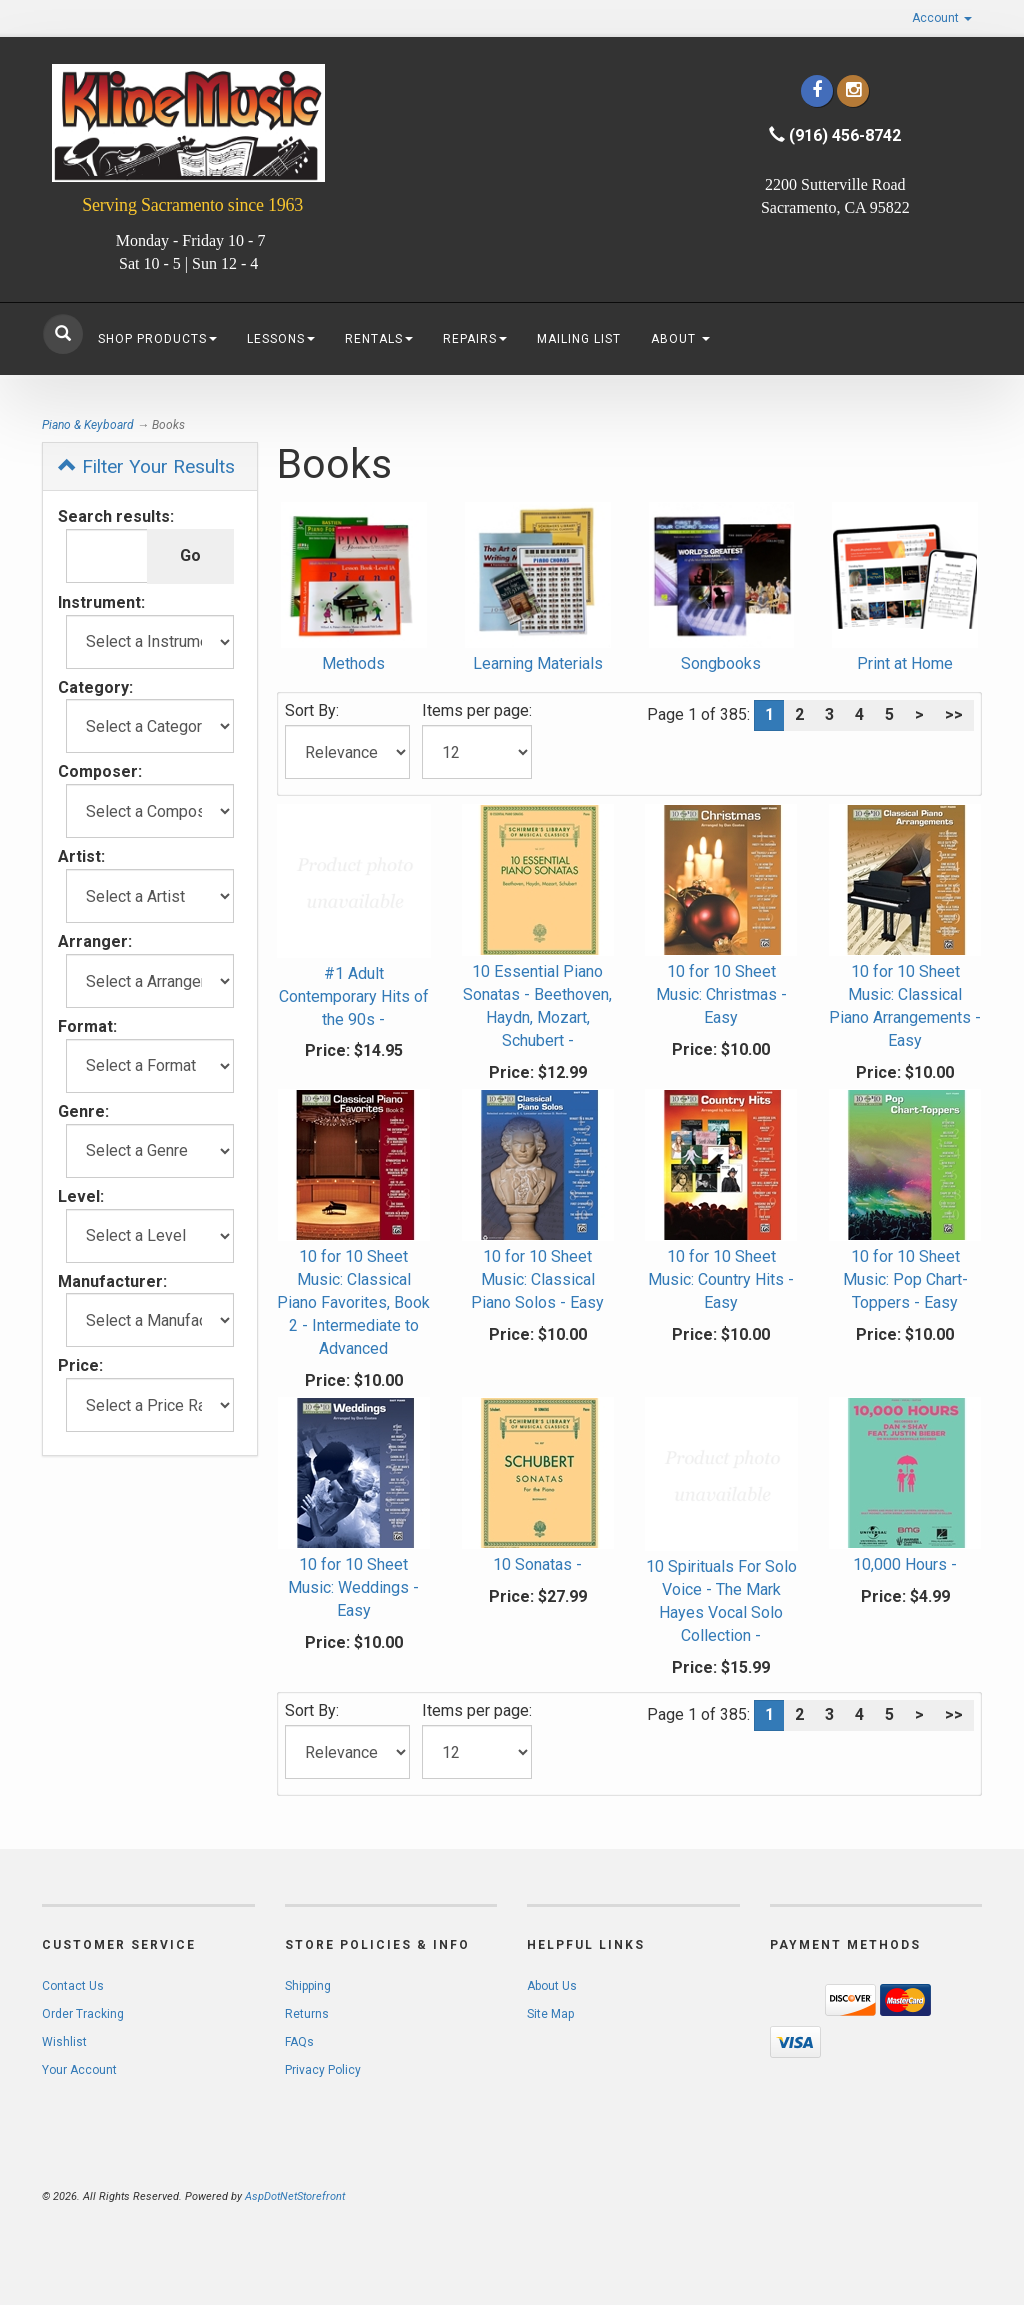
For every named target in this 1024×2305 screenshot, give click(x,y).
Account (942, 18)
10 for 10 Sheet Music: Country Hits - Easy (721, 1279)
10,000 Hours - (905, 1564)
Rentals (379, 339)
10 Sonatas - (537, 1564)
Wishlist (64, 2042)
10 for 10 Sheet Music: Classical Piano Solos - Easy (537, 1279)
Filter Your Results (146, 466)
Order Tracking (83, 2014)
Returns (307, 2014)
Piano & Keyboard (88, 425)
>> (954, 714)
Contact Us (73, 1986)
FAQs (299, 2042)
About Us (552, 1986)
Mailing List (579, 339)
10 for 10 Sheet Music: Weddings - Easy (353, 1587)
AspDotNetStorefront (295, 2196)
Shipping (308, 1986)
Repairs (475, 339)
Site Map (550, 2014)
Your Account (79, 2070)
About (680, 339)
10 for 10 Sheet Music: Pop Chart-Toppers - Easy (905, 1279)
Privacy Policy (323, 2070)
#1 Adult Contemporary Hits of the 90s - (354, 996)
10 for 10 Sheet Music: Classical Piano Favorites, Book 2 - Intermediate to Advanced (353, 1302)
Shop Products (157, 339)
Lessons (281, 339)
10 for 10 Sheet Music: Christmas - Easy (721, 994)
